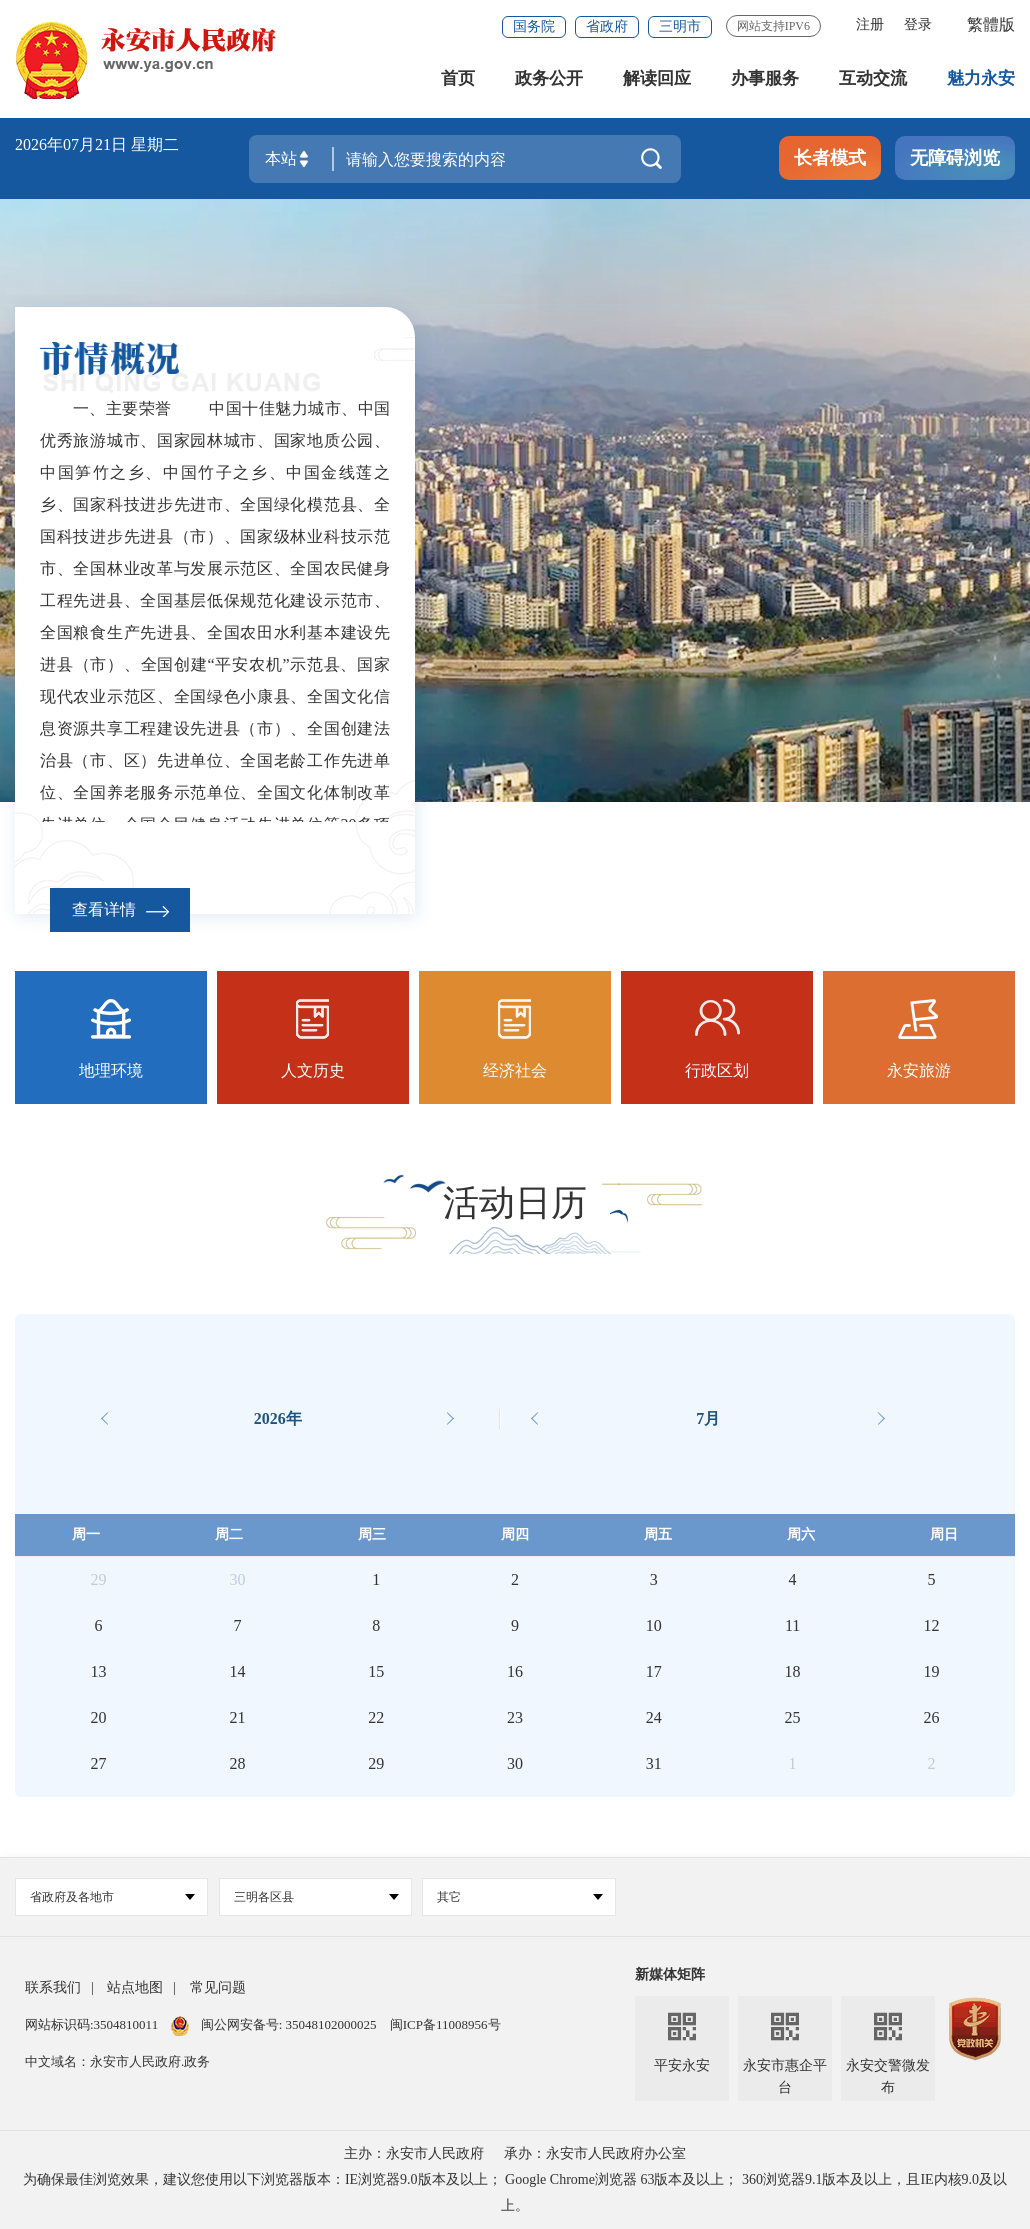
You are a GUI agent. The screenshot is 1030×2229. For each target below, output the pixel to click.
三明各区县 (316, 1897)
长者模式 (830, 158)
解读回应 (657, 79)
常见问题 (218, 1987)
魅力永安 (981, 79)
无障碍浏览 (955, 158)
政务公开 (549, 79)
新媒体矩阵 (670, 1974)
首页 (458, 79)
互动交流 (873, 79)
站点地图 (135, 1987)
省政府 (607, 26)
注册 (870, 24)
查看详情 (120, 909)
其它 (519, 1897)
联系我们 (53, 1987)
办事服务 (765, 79)
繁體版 (991, 24)
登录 (918, 24)
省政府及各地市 (112, 1897)
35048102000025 (331, 2024)
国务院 (534, 26)
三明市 (680, 26)
